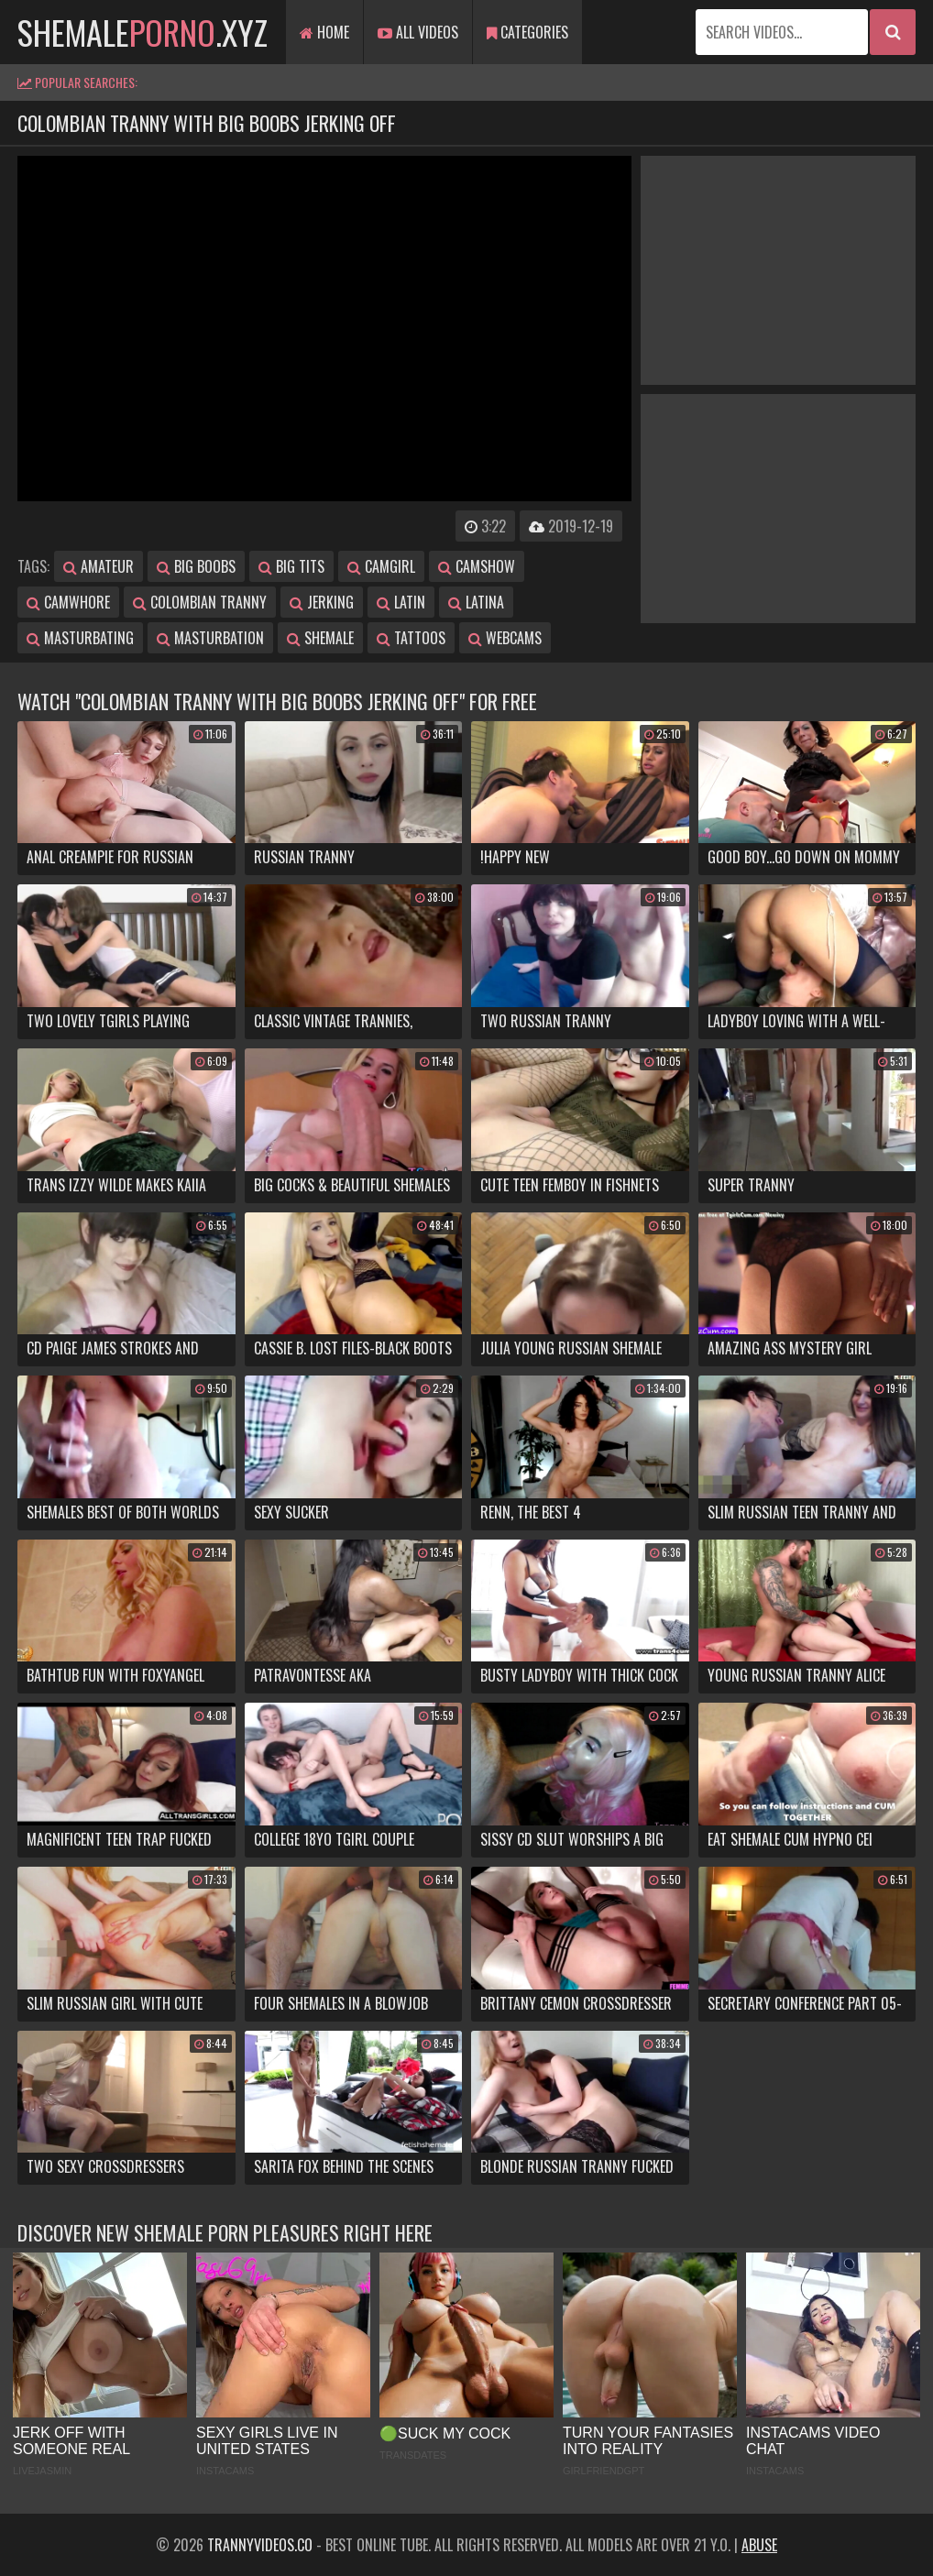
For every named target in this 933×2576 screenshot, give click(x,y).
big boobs (196, 566)
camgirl (381, 566)
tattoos (411, 638)
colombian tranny (200, 602)
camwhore (68, 602)
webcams (505, 638)
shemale (320, 638)
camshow (476, 566)
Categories (527, 32)
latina (476, 602)
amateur (98, 566)
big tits (291, 566)
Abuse (759, 2545)
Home (324, 32)
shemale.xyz (142, 31)
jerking (322, 602)
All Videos (418, 32)
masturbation (210, 638)
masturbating (80, 638)
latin (401, 602)
